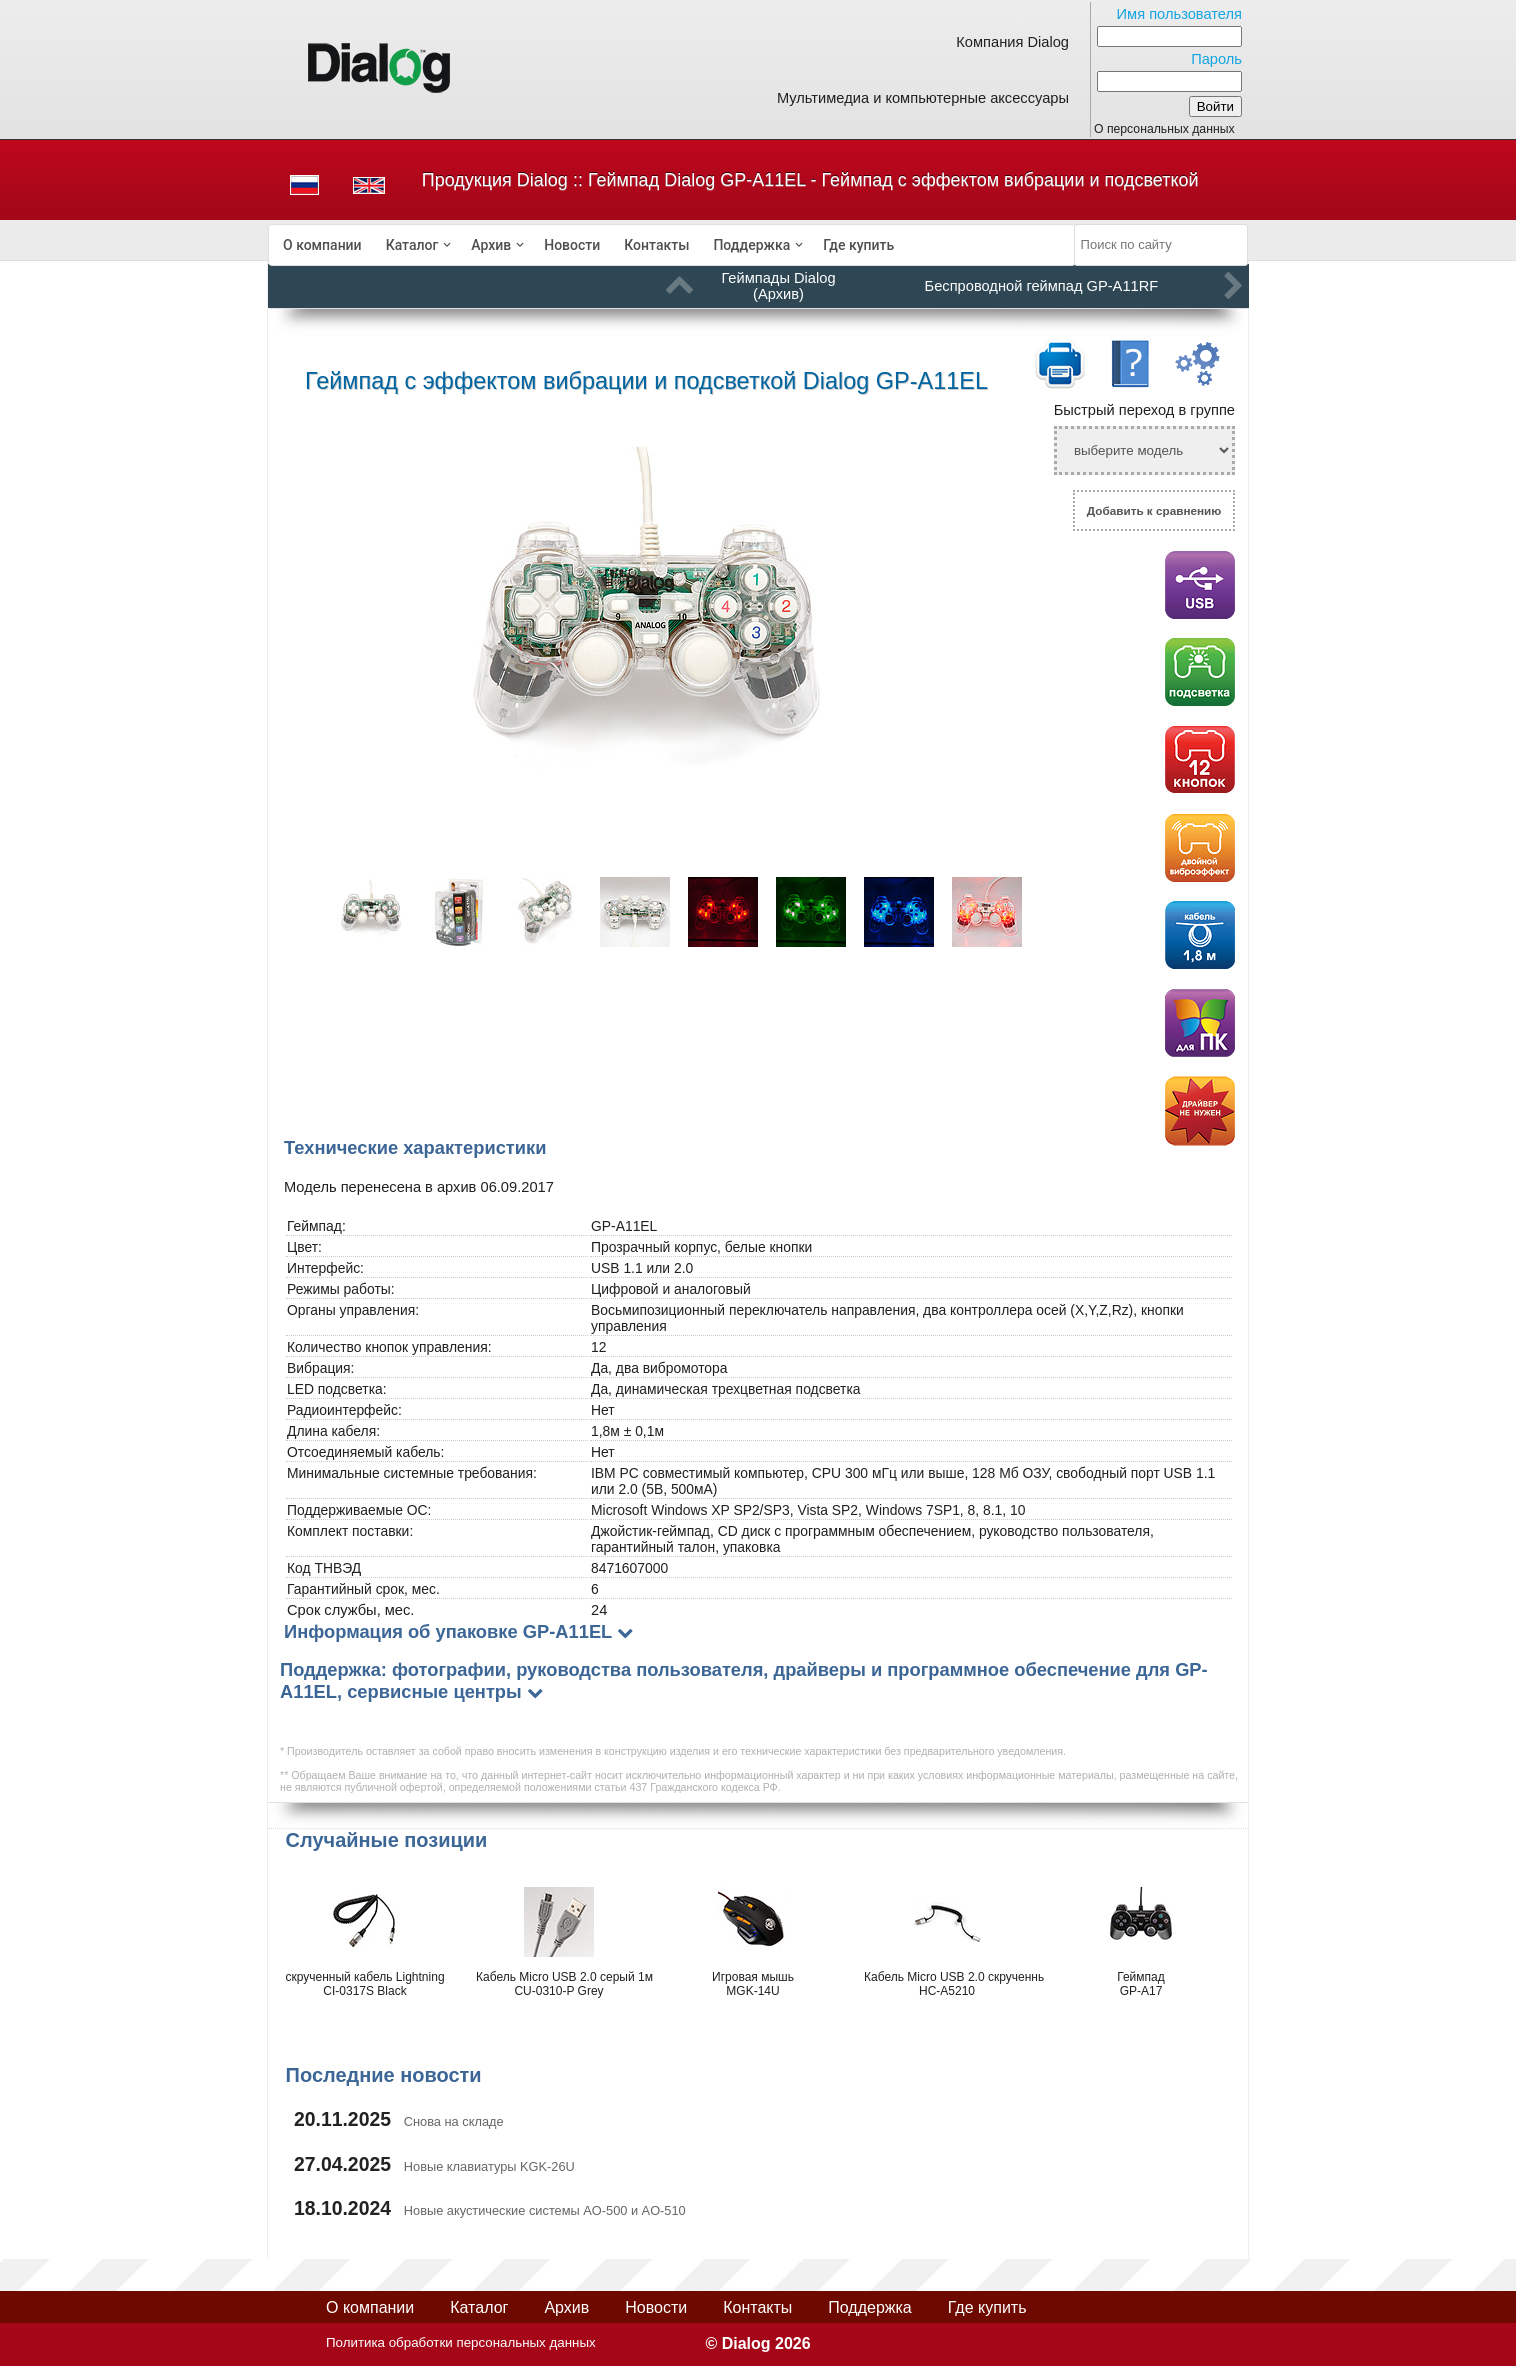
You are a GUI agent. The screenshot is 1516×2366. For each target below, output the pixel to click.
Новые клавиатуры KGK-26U (489, 2166)
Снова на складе (454, 2121)
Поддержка (751, 245)
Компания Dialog (1012, 42)
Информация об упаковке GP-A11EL (448, 1631)
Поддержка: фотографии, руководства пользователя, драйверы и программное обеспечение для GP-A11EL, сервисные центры (744, 1680)
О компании (322, 245)
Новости (572, 245)
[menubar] (672, 245)
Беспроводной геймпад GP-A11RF (1042, 286)
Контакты (656, 245)
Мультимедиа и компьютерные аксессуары (923, 98)
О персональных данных (1164, 129)
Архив (491, 245)
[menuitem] (322, 245)
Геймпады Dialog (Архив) (778, 286)
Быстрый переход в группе (1144, 410)
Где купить (858, 245)
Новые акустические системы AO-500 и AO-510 (545, 2210)
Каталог (412, 245)
